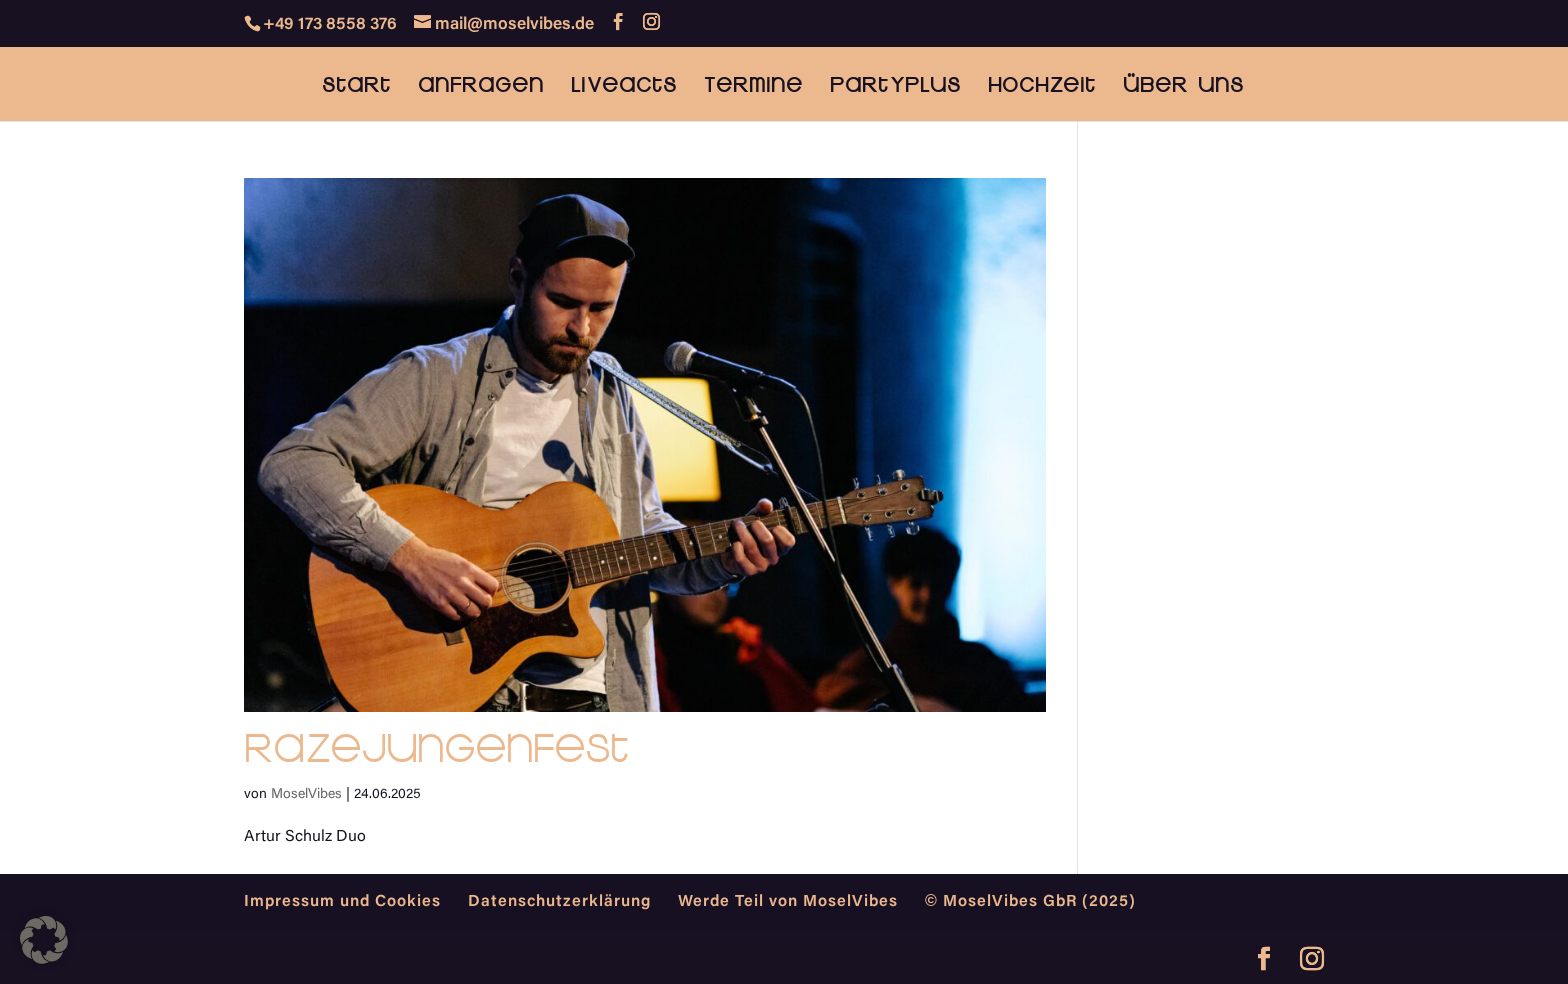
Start (356, 86)
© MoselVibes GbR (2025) (1030, 902)
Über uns (1183, 86)
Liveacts (624, 86)
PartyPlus (895, 86)
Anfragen (481, 86)
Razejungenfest (436, 747)
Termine (753, 86)
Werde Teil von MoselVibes (788, 902)
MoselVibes (306, 795)
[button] (44, 940)
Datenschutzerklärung (559, 902)
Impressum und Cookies (342, 902)
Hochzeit (1042, 86)
